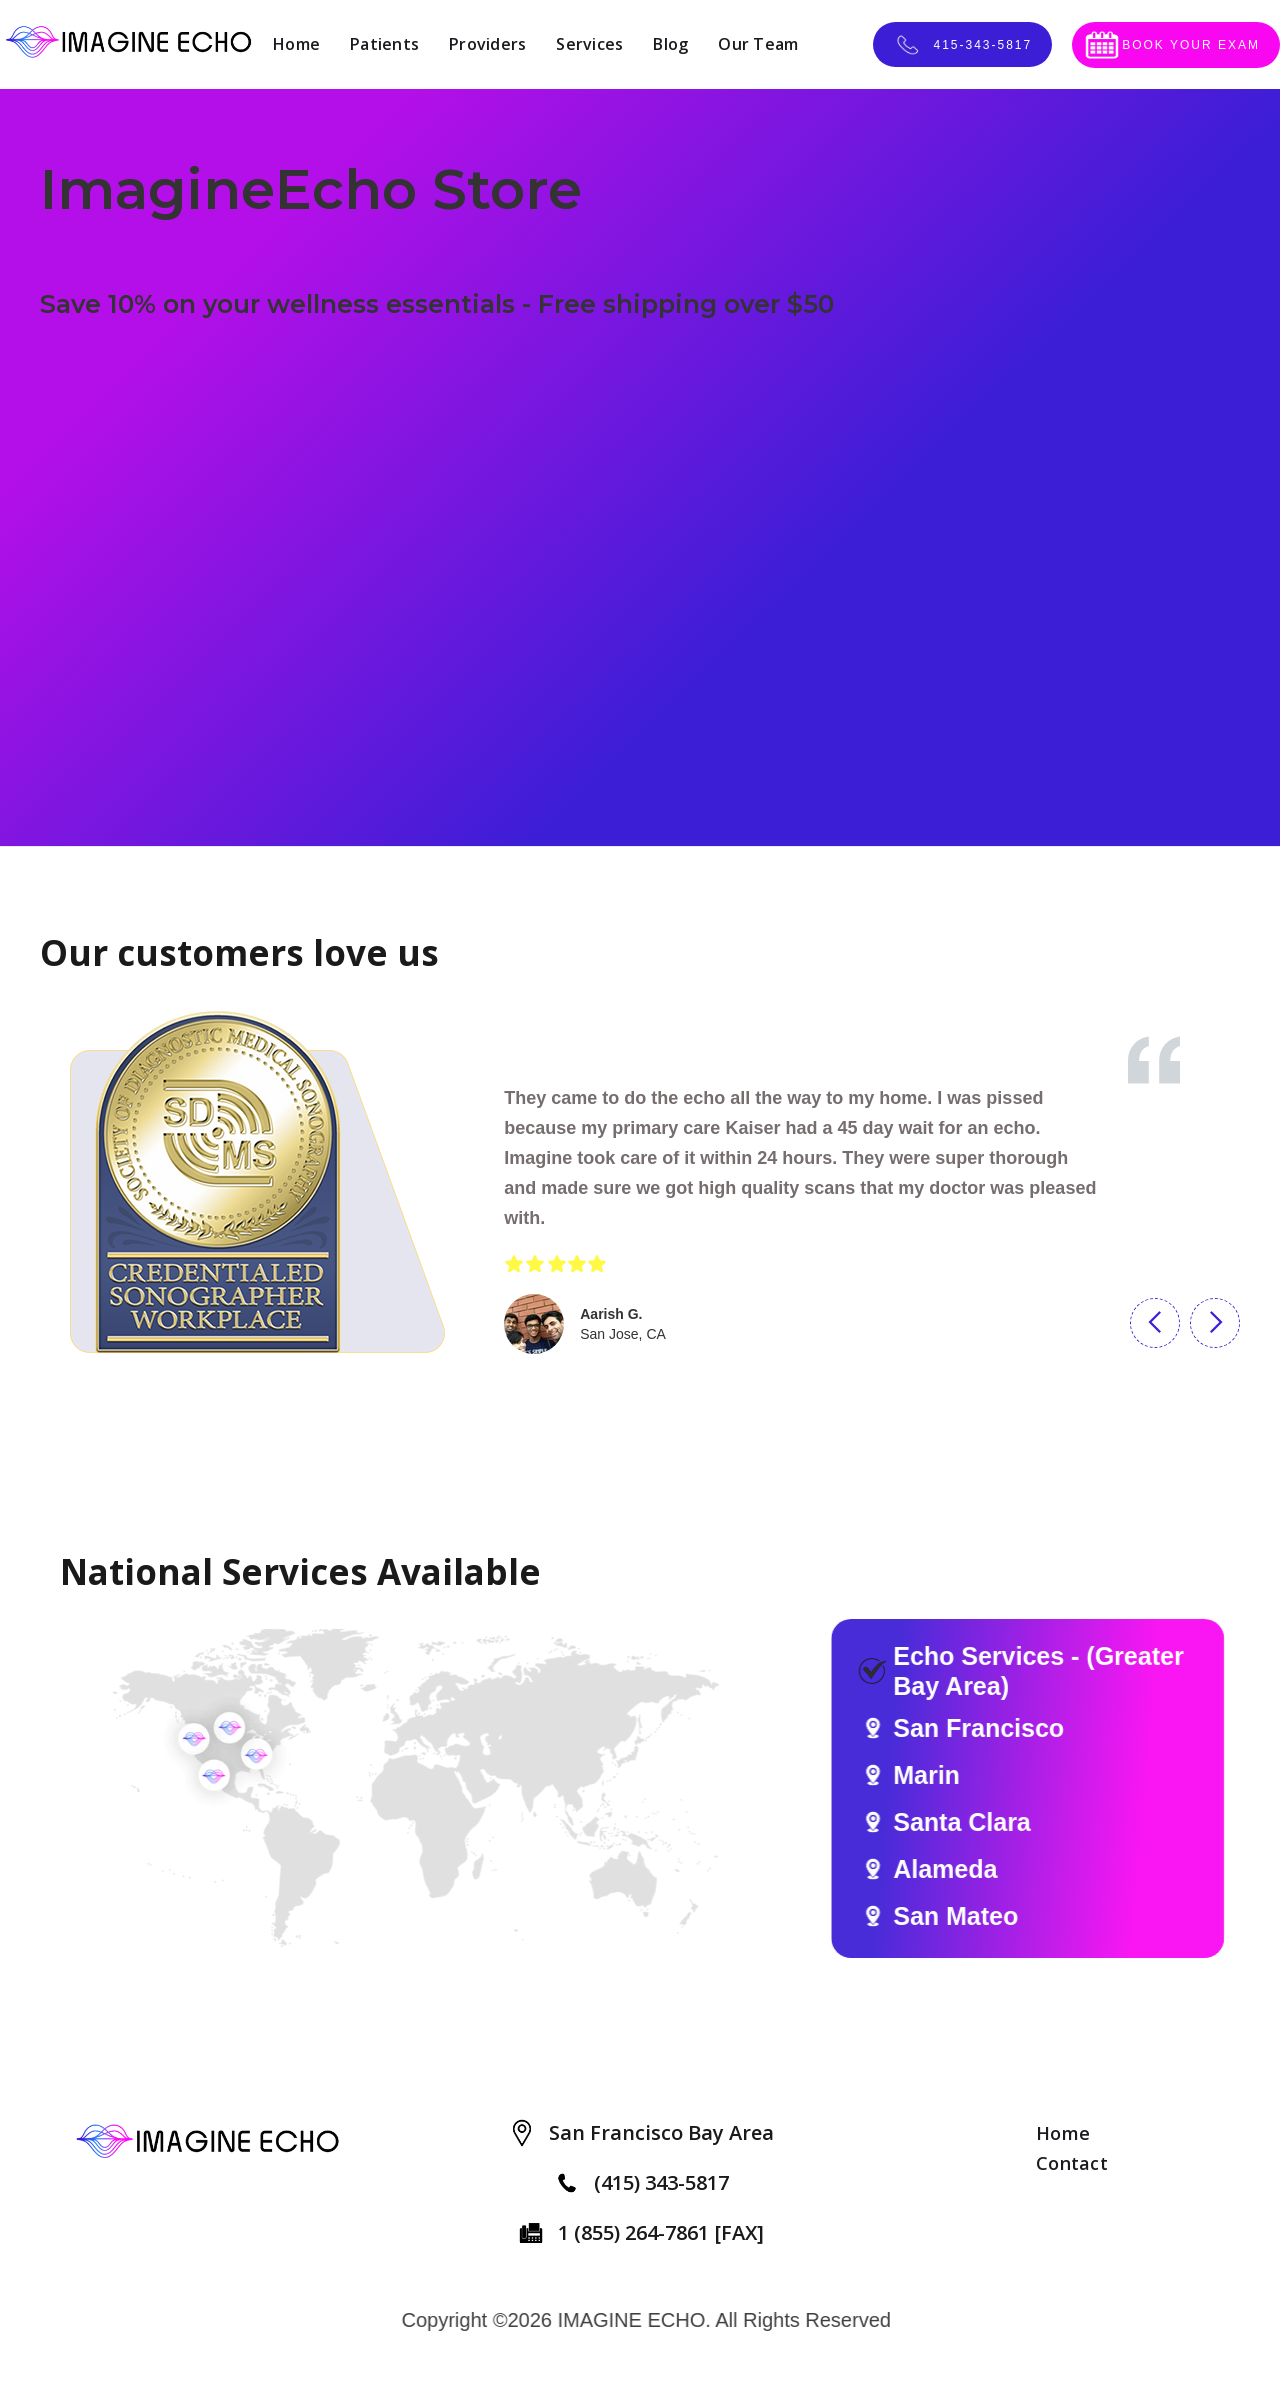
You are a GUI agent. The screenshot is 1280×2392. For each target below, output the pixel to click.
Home (296, 44)
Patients (384, 44)
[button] (1155, 1323)
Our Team (758, 44)
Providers (487, 44)
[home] (129, 44)
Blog (670, 44)
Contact (1072, 2163)
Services (589, 44)
